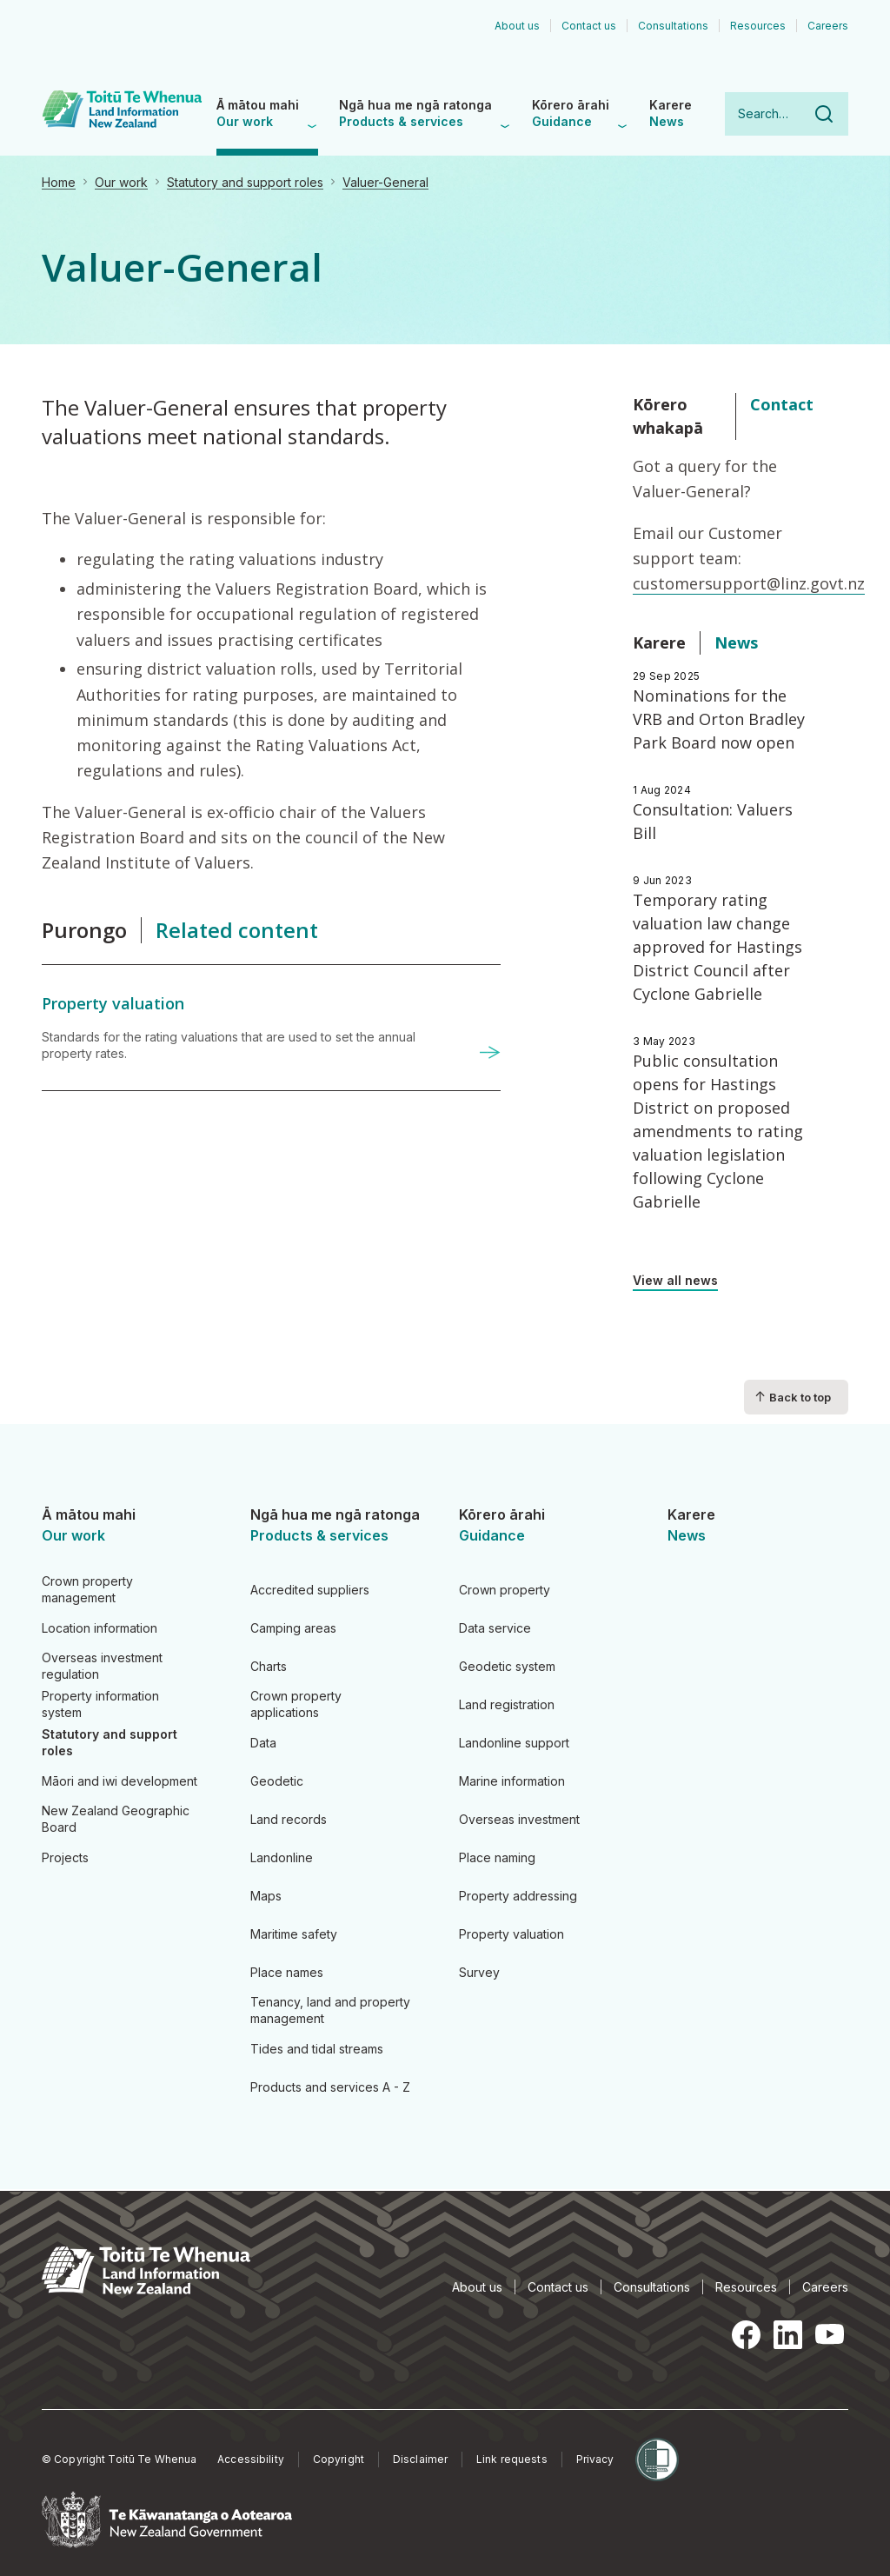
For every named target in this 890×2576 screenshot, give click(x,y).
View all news (675, 1280)
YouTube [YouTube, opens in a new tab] (829, 2334)
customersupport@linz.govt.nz (749, 583)
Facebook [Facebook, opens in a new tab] (746, 2334)
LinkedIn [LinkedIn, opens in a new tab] (787, 2334)
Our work (121, 182)
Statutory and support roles (245, 182)
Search (824, 114)
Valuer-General (385, 182)
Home (59, 182)
